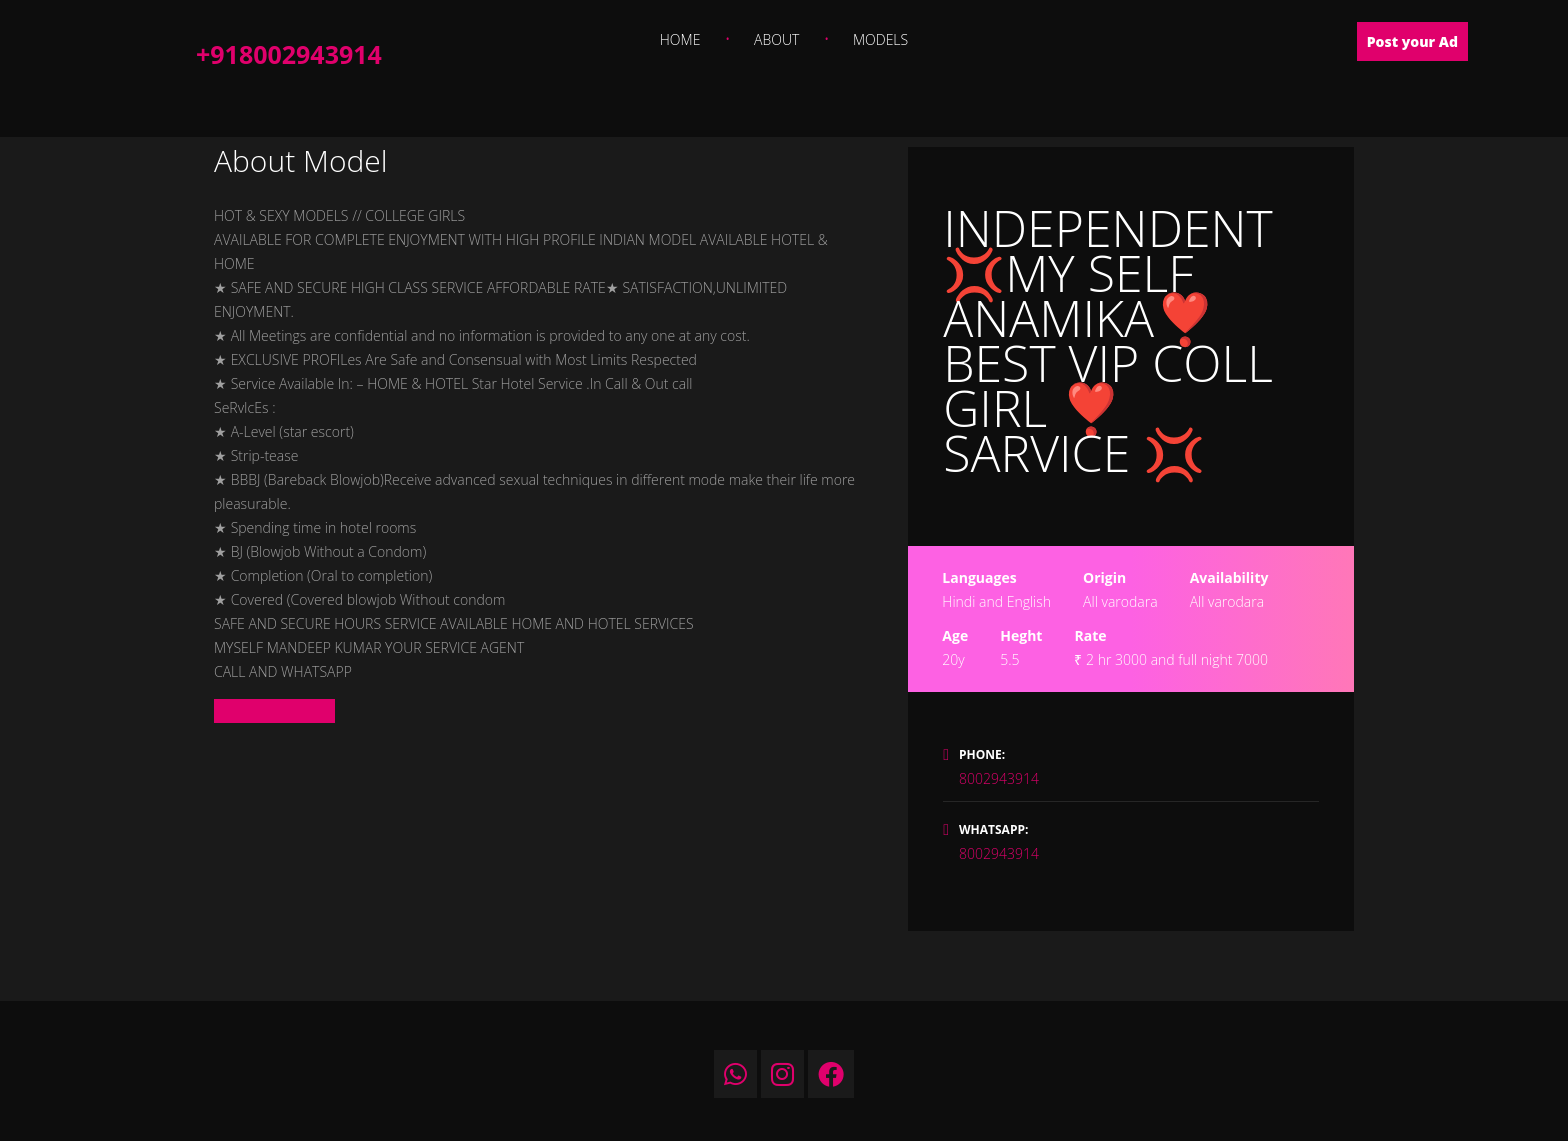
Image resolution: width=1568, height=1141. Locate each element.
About (776, 39)
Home (680, 39)
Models (880, 39)
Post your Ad (1412, 41)
